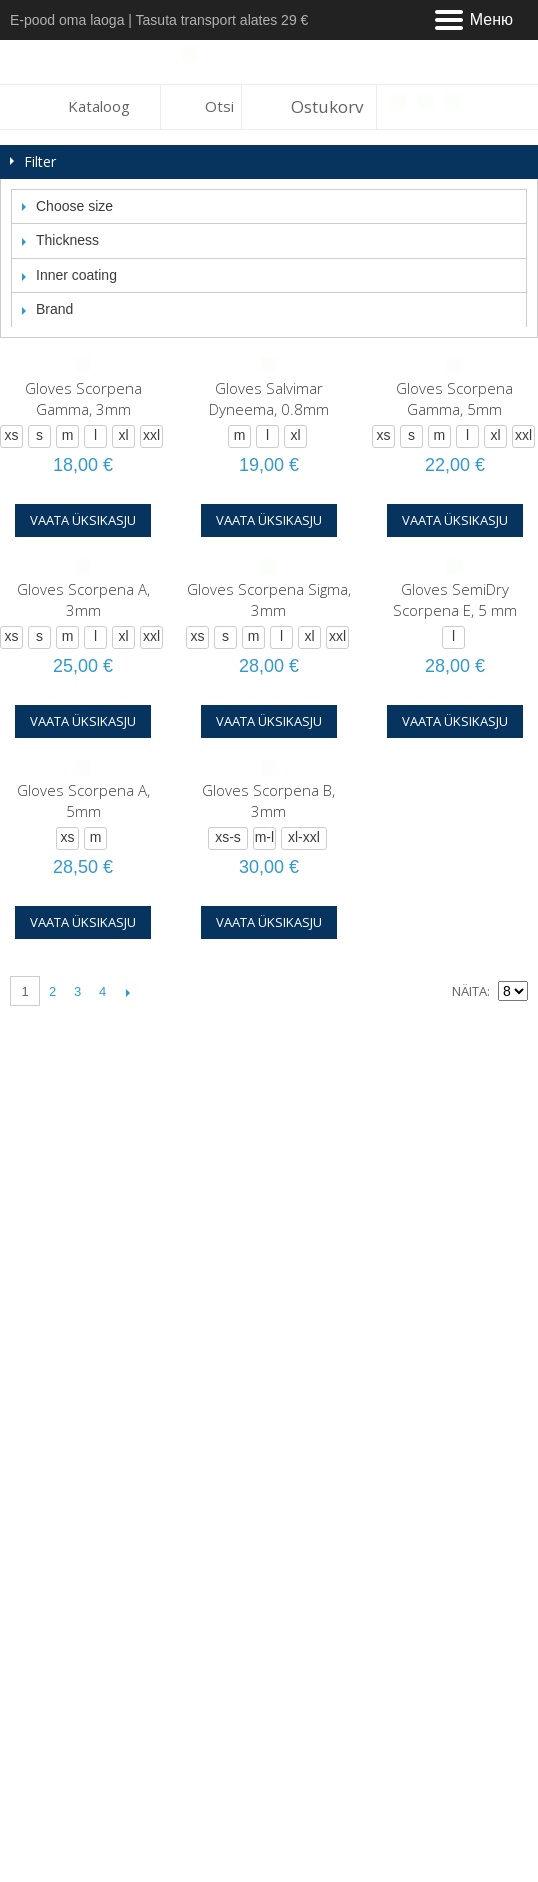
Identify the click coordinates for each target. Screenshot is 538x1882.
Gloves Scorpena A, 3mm (83, 599)
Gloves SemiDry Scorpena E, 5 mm (455, 599)
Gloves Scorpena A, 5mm (83, 800)
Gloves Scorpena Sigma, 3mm (269, 599)
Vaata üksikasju (83, 520)
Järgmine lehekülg (127, 992)
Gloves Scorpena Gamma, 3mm (83, 398)
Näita (469, 991)
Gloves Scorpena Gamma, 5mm (454, 398)
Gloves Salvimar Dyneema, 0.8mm (269, 398)
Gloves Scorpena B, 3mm (268, 800)
